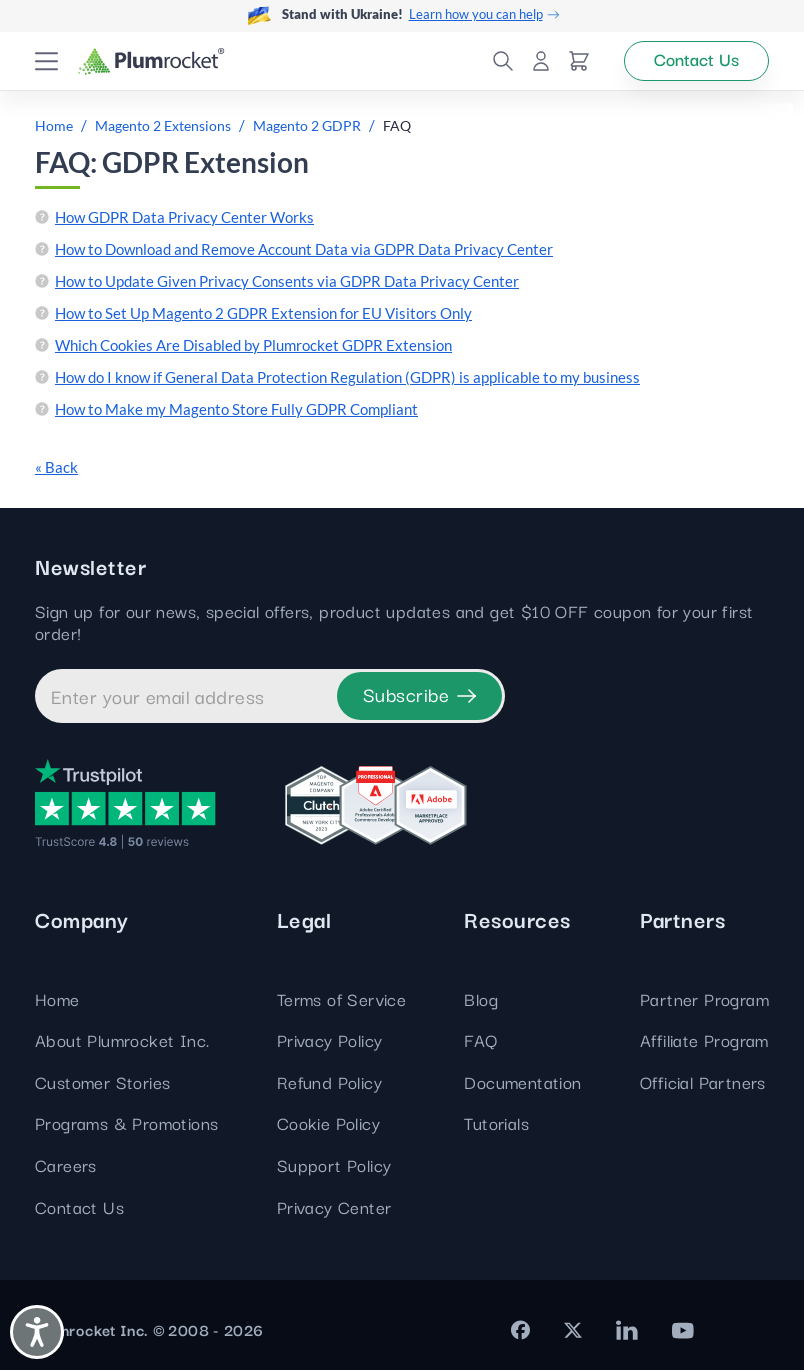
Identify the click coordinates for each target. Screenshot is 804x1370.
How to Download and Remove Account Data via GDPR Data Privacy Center (304, 249)
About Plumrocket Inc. (122, 1039)
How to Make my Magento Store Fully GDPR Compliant (236, 409)
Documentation (522, 1081)
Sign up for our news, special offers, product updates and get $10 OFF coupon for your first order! (394, 622)
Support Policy (334, 1164)
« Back (56, 467)
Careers (66, 1164)
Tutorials (496, 1122)
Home (57, 998)
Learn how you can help (484, 14)
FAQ (480, 1039)
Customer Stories (102, 1081)
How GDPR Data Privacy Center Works (184, 217)
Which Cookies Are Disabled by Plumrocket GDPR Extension (253, 345)
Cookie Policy (328, 1122)
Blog (481, 998)
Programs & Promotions (126, 1122)
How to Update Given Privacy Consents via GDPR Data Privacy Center (287, 281)
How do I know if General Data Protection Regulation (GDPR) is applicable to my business (347, 377)
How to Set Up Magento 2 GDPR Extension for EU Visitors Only (263, 313)
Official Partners (703, 1081)
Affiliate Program (704, 1039)
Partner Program (704, 998)
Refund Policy (329, 1081)
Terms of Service (341, 998)
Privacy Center (334, 1206)
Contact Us (79, 1206)
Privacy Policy (330, 1039)
